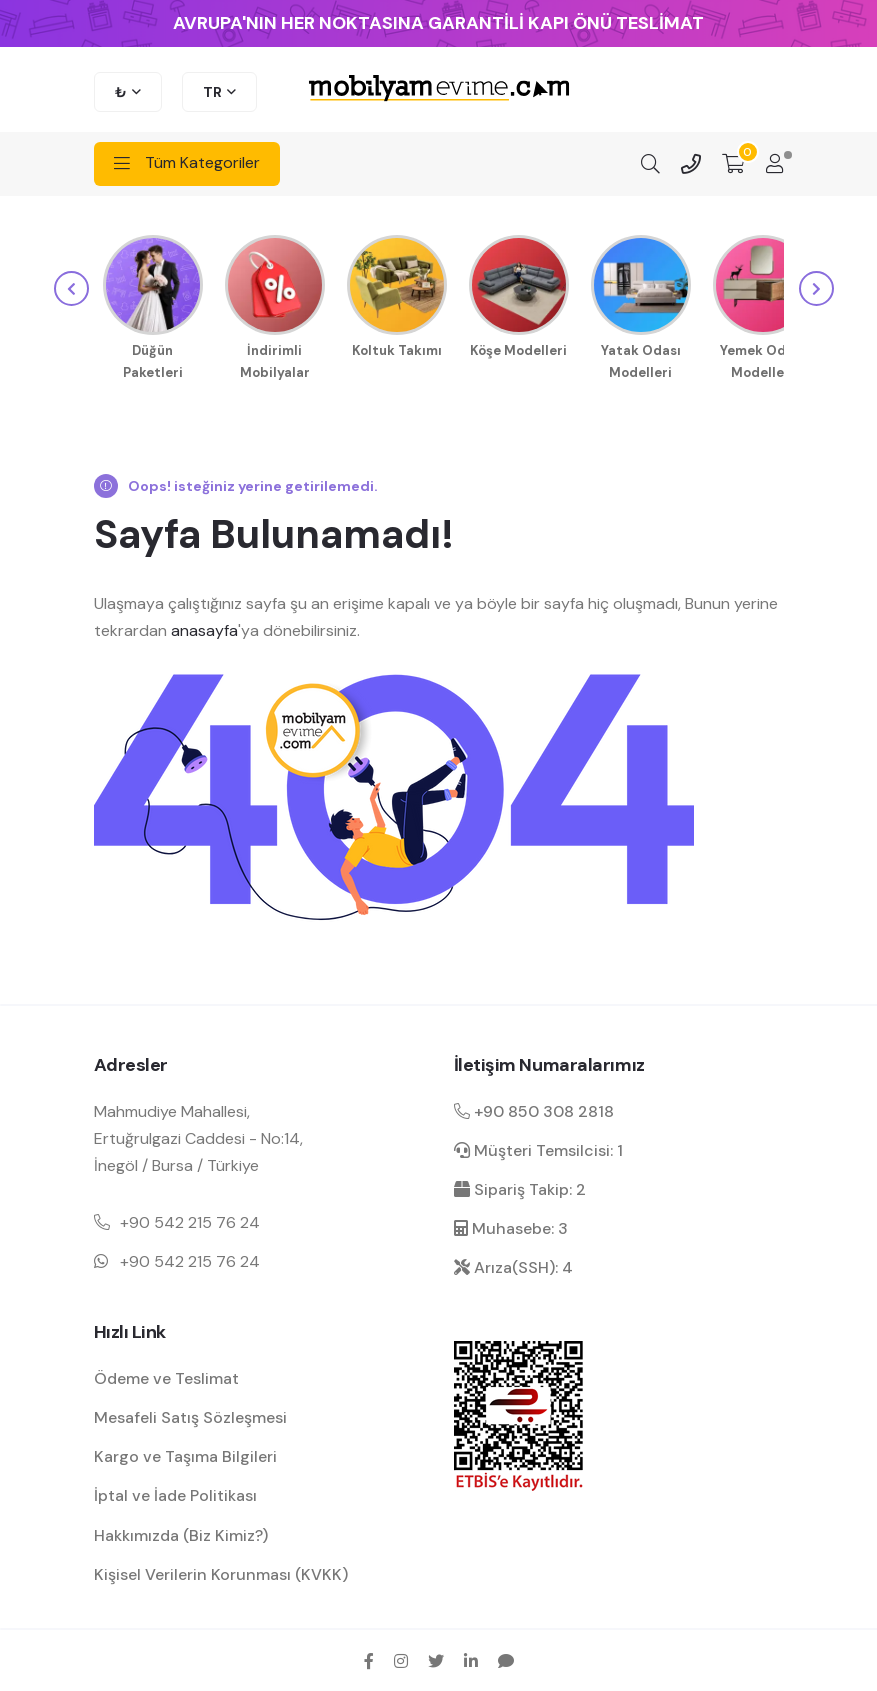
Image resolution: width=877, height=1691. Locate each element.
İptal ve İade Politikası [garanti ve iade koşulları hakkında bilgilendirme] (175, 1492)
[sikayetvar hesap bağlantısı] (506, 1658)
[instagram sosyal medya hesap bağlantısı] (401, 1658)
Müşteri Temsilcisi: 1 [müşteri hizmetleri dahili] (538, 1147)
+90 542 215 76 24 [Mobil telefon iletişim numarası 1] (190, 1219)
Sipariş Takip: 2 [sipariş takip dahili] (520, 1186)
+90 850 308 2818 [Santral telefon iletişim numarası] (534, 1108)
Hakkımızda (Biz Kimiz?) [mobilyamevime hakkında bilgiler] (181, 1532)
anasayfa (204, 627)
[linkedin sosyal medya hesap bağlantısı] (471, 1658)
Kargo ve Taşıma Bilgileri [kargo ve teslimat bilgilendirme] (185, 1453)
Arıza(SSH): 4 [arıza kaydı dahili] (513, 1264)
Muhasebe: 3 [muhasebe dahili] (511, 1225)
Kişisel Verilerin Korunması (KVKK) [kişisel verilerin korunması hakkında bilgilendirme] (221, 1571)
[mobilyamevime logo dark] (439, 89)
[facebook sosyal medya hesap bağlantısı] (369, 1658)
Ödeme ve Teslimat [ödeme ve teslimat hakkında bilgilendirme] (166, 1375)
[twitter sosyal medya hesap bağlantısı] (436, 1658)
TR (212, 92)
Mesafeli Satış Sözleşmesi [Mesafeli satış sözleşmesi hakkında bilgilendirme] (190, 1414)
